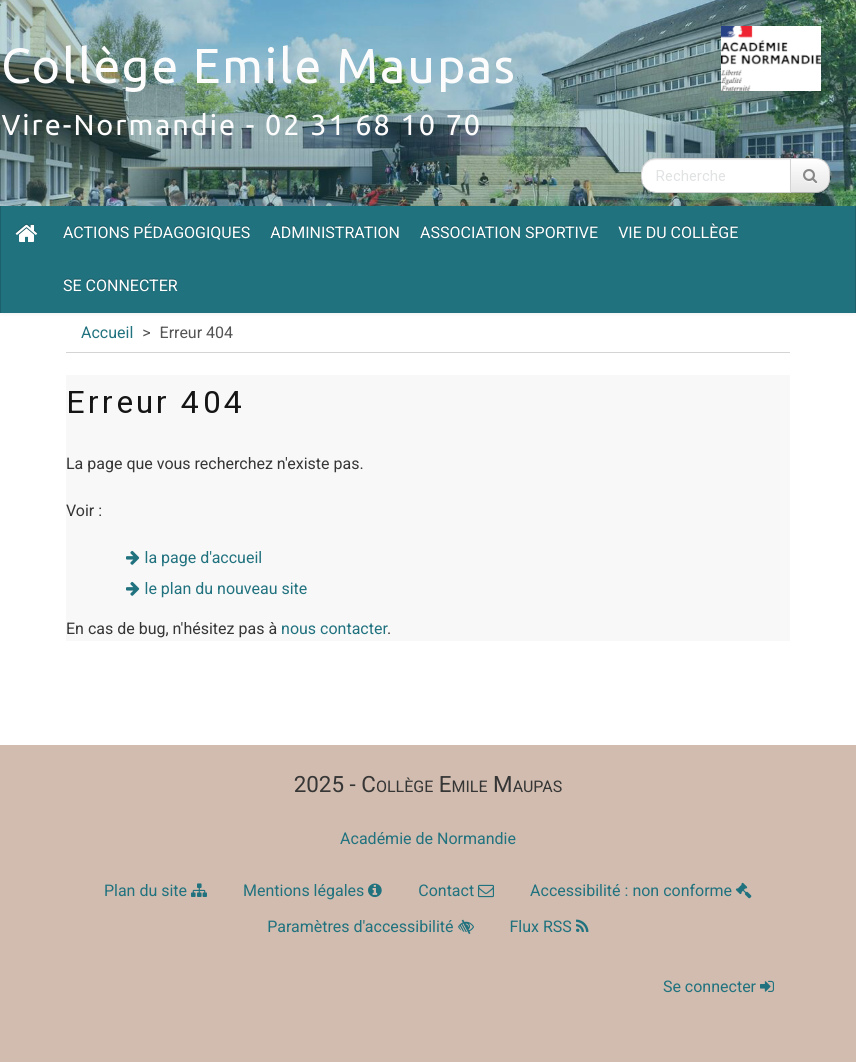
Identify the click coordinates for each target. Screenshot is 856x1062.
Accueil (107, 332)
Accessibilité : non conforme (641, 890)
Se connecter (120, 285)
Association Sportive (509, 232)
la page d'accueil (204, 557)
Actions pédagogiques (156, 232)
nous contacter (334, 628)
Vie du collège (678, 232)
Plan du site (155, 890)
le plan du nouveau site (226, 588)
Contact (456, 890)
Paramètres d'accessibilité (370, 926)
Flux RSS (549, 926)
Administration (335, 232)
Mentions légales (312, 890)
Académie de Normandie (428, 838)
